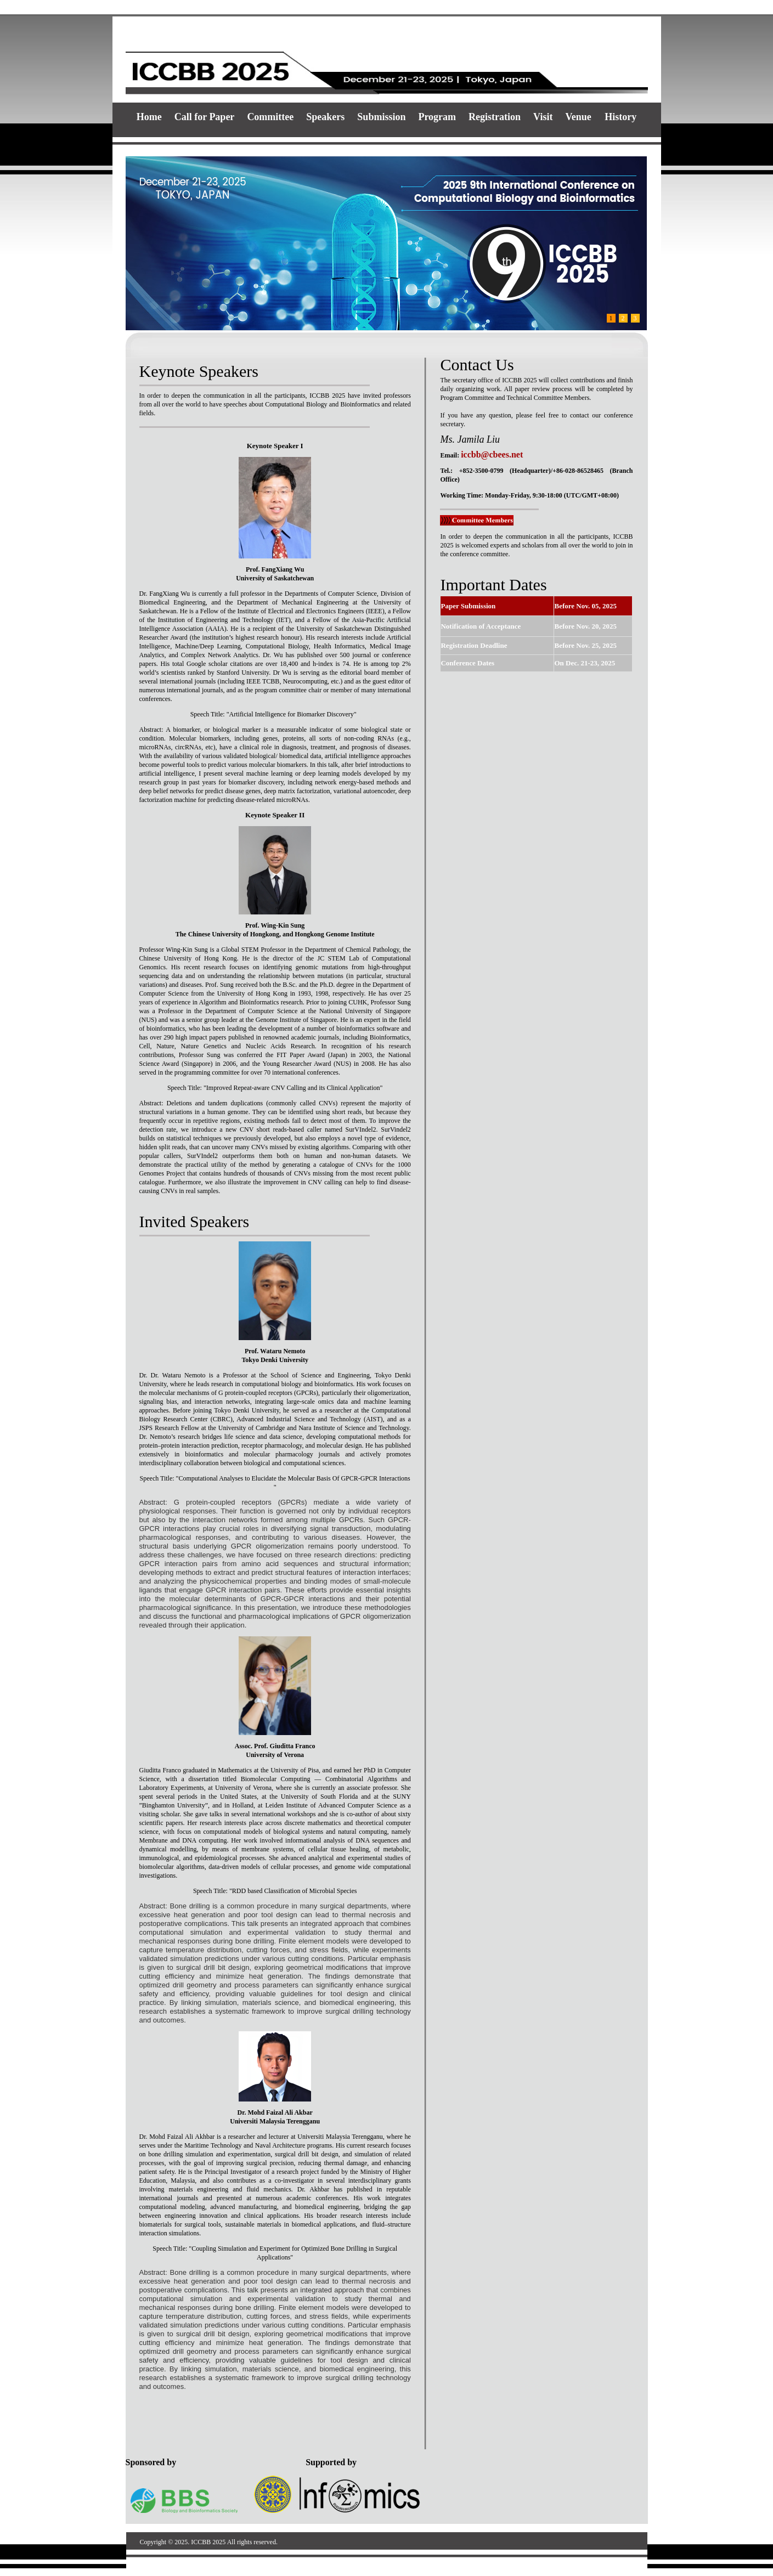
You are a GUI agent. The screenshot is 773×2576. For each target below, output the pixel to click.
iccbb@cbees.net (492, 454)
